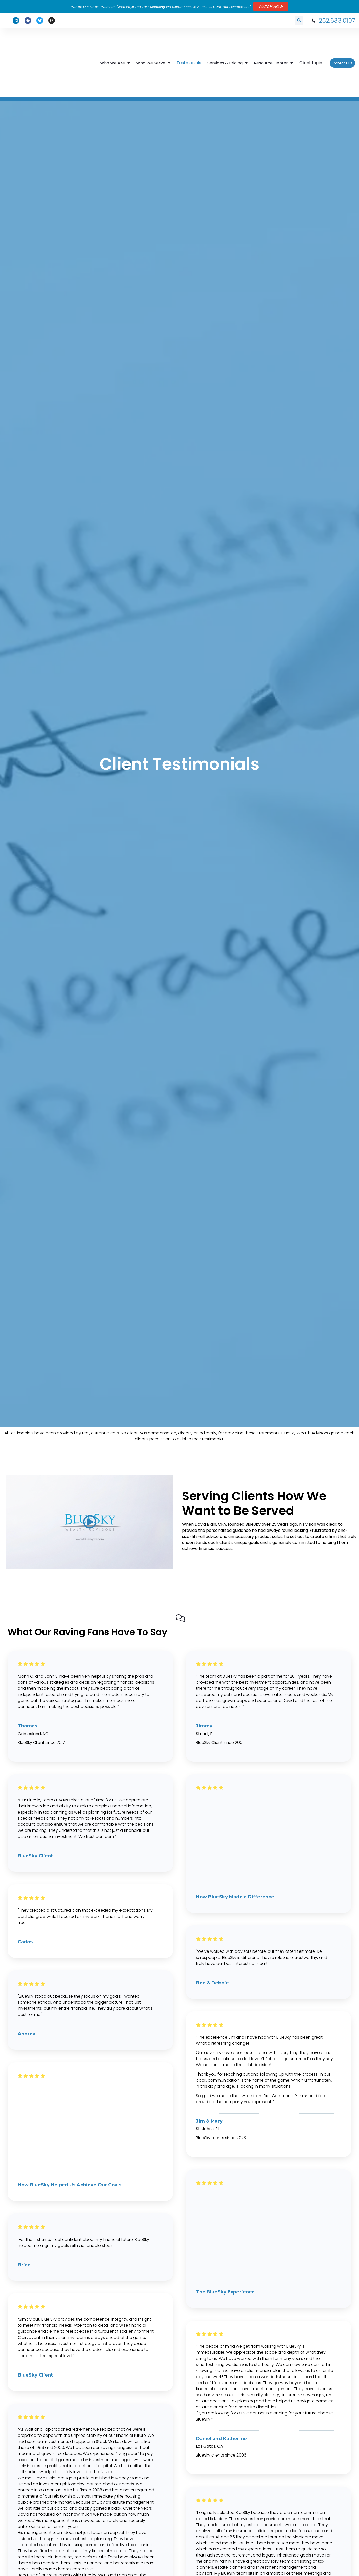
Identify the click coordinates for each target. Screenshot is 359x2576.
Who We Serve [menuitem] (141, 44)
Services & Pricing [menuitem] (215, 44)
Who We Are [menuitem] (102, 44)
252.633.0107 (329, 20)
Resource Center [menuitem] (260, 44)
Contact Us (336, 45)
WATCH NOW (270, 6)
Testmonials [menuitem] (176, 44)
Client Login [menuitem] (298, 44)
